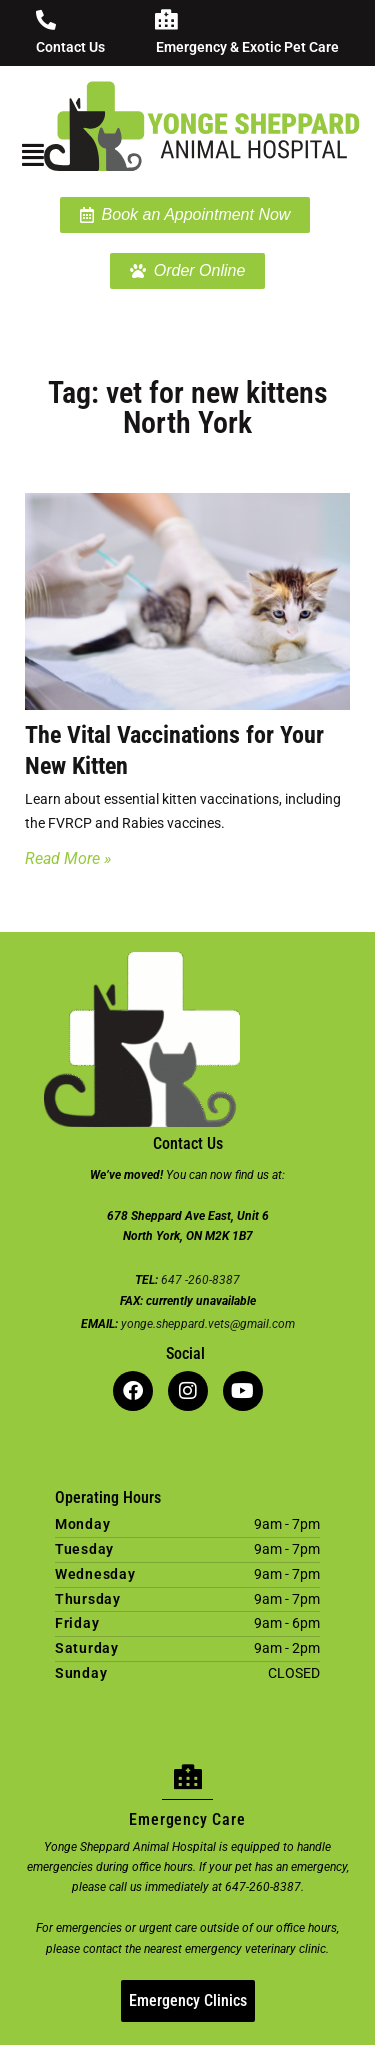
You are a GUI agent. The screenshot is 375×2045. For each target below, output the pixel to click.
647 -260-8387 (200, 1280)
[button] (26, 155)
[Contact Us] (46, 20)
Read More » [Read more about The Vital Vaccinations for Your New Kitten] (68, 858)
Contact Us (70, 47)
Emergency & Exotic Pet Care (247, 47)
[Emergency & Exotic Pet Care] (166, 20)
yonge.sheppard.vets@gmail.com (208, 1324)
